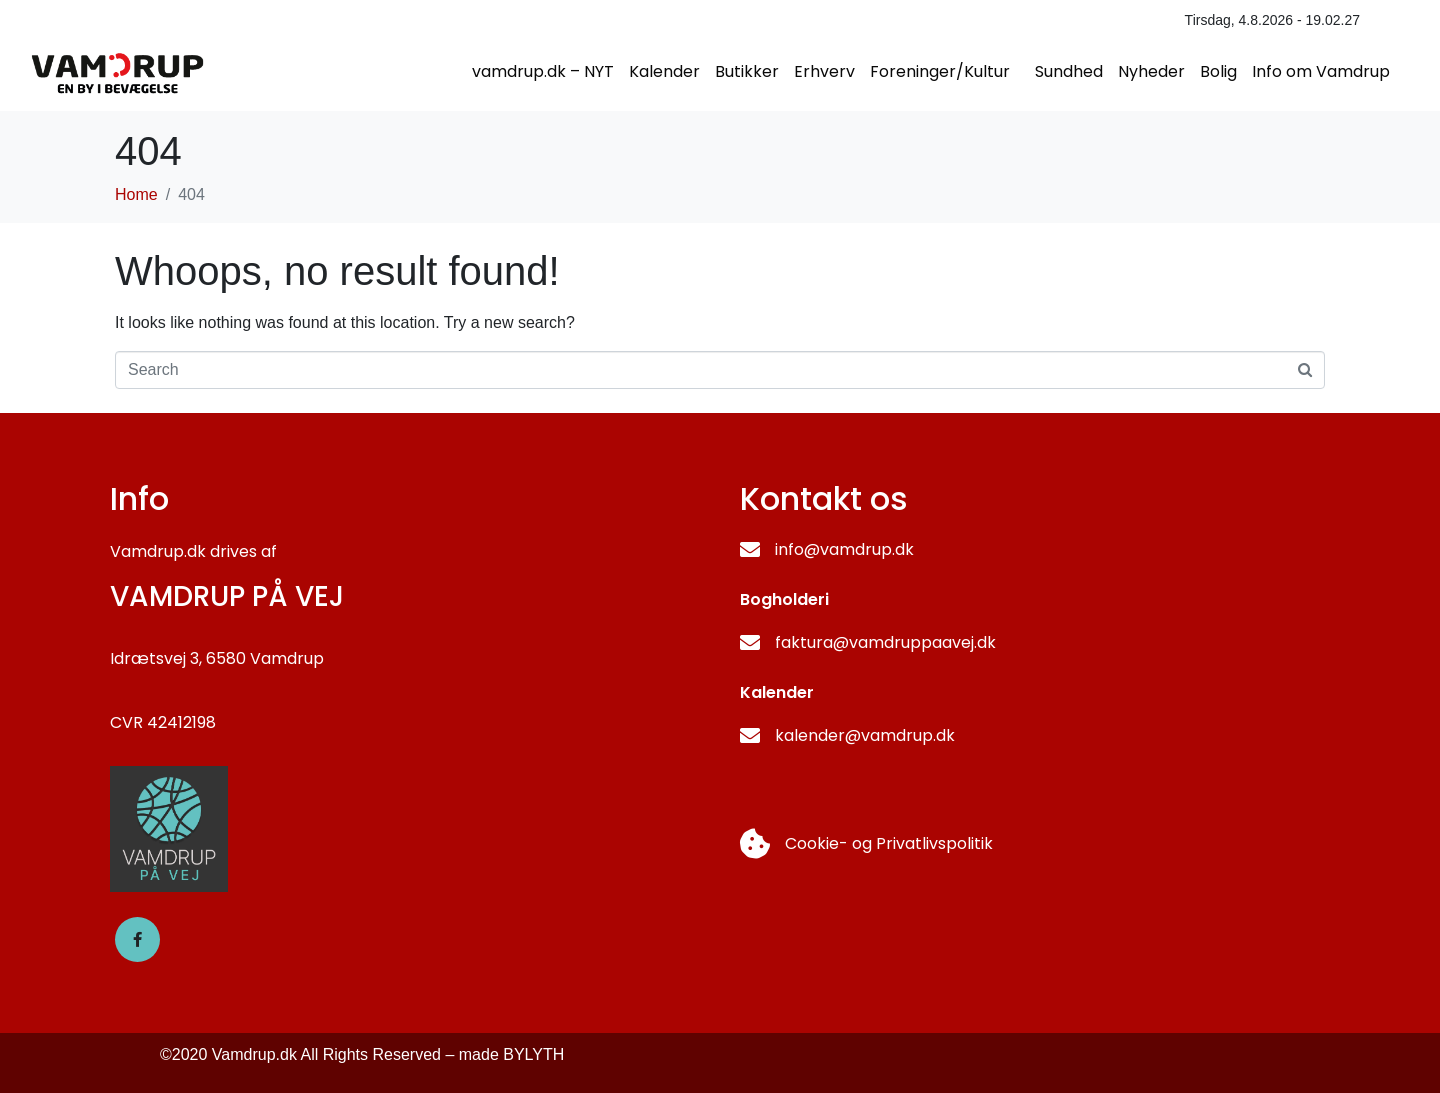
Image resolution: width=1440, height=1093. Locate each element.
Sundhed (1069, 71)
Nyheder (1151, 71)
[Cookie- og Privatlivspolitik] (755, 844)
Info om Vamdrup (1321, 71)
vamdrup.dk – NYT (543, 71)
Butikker (747, 71)
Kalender (664, 71)
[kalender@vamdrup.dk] (750, 736)
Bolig (1218, 71)
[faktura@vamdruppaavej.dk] (750, 643)
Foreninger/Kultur (940, 71)
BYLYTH (533, 1054)
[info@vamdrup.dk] (750, 550)
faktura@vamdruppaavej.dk (885, 642)
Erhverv (824, 71)
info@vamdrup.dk (844, 549)
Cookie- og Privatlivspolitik (889, 843)
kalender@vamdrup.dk (865, 735)
